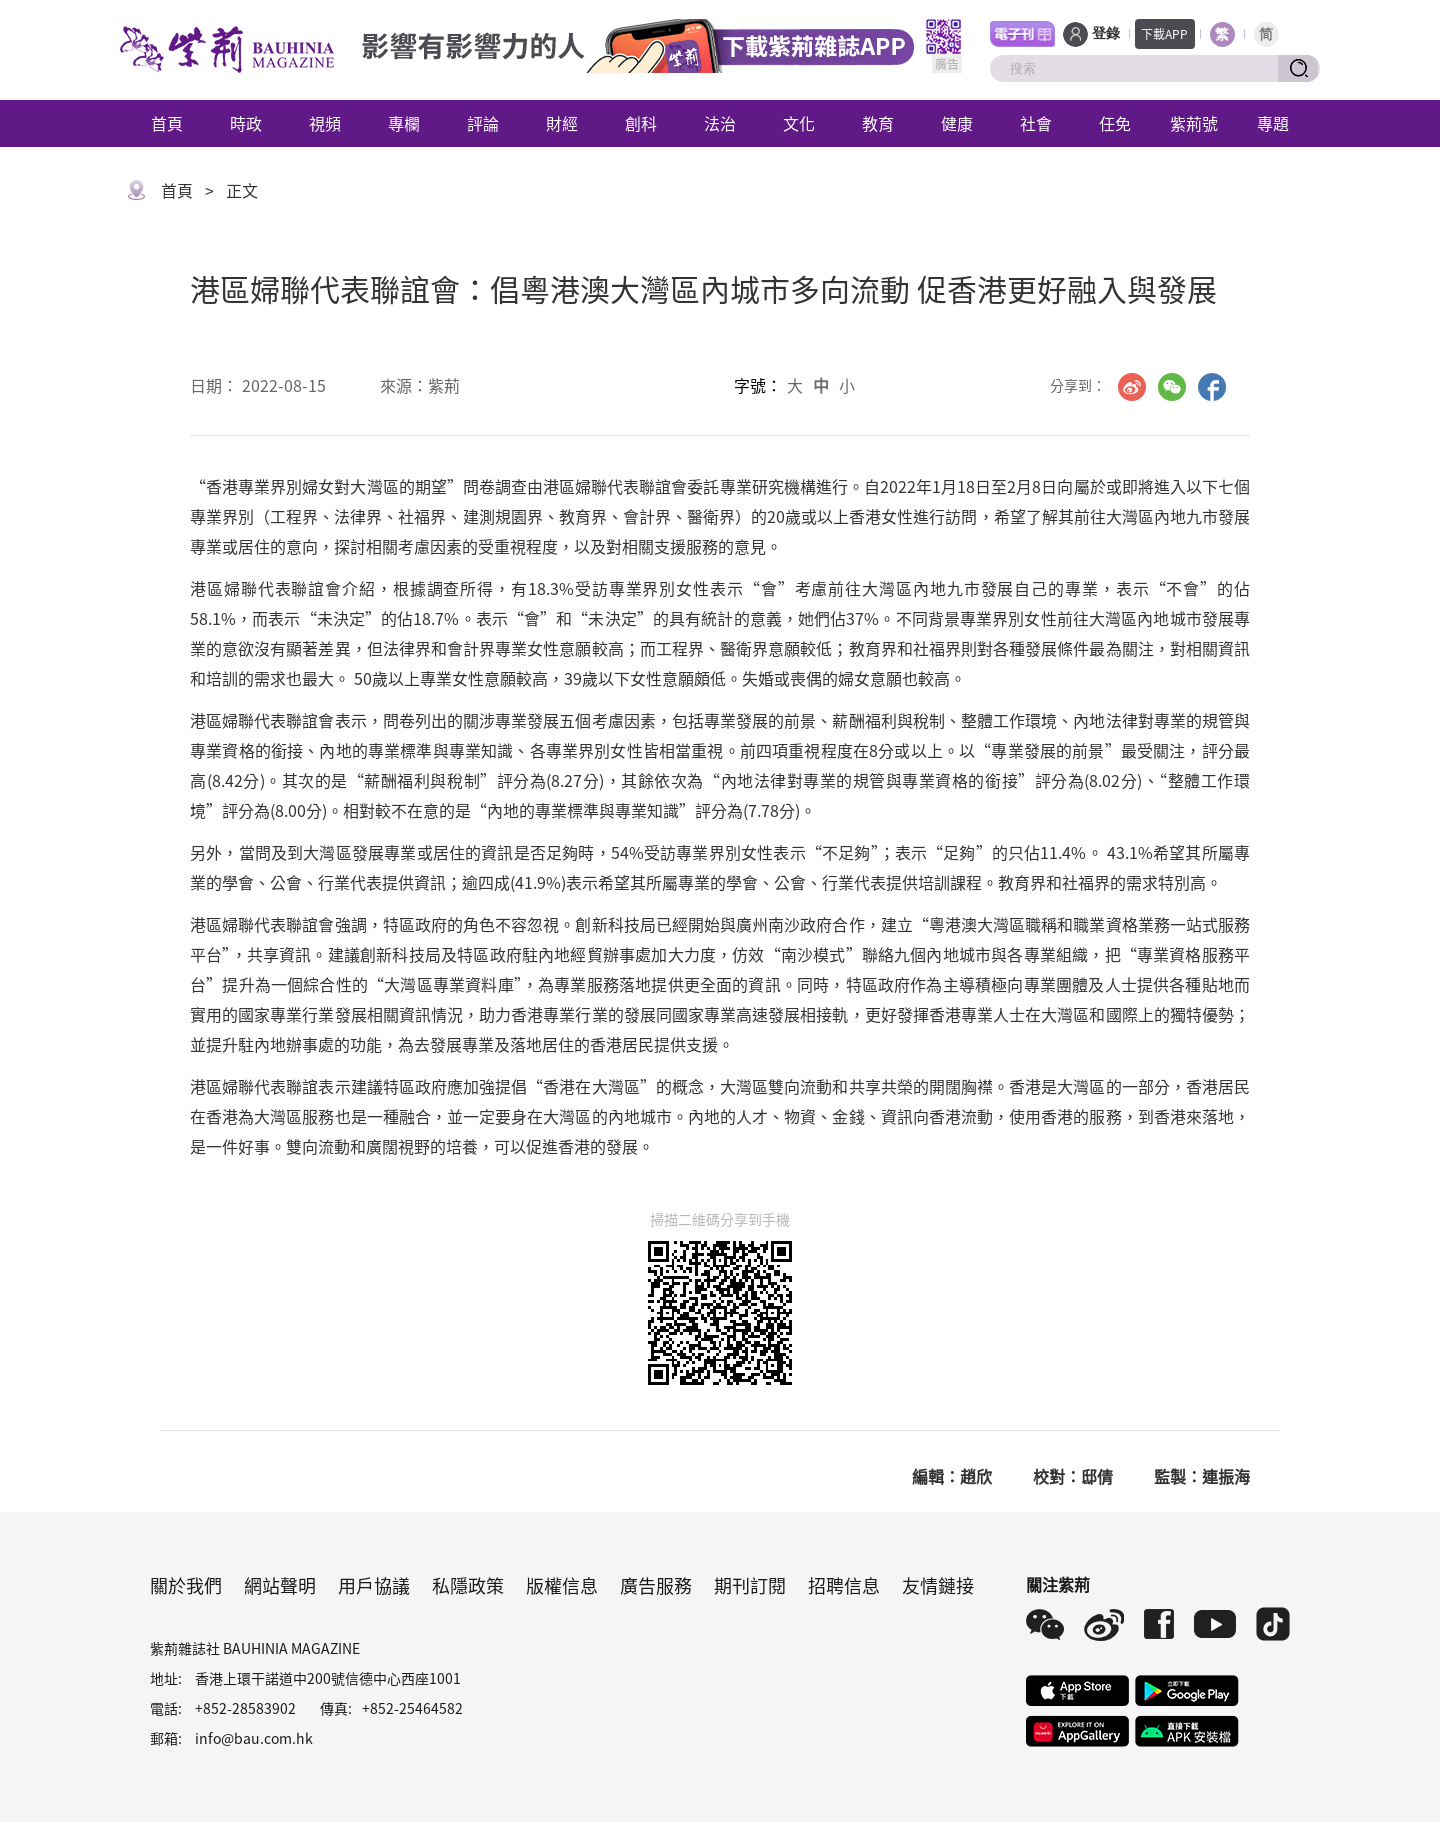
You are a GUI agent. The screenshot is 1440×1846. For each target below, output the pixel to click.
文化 (799, 123)
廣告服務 (656, 1585)
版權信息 (562, 1585)
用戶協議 (374, 1585)
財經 (562, 123)
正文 (242, 190)
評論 (483, 123)
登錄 (1106, 33)
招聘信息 (844, 1585)
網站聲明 (280, 1585)
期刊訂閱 (750, 1585)
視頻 (325, 123)
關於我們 (186, 1585)
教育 (878, 123)
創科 (641, 123)
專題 (1273, 123)
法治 (720, 123)
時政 (246, 123)
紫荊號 (1194, 123)
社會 (1036, 123)
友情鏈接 (938, 1585)
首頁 (167, 123)
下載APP (1164, 33)
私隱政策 (468, 1585)
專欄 (404, 123)
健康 (957, 123)
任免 (1115, 123)
